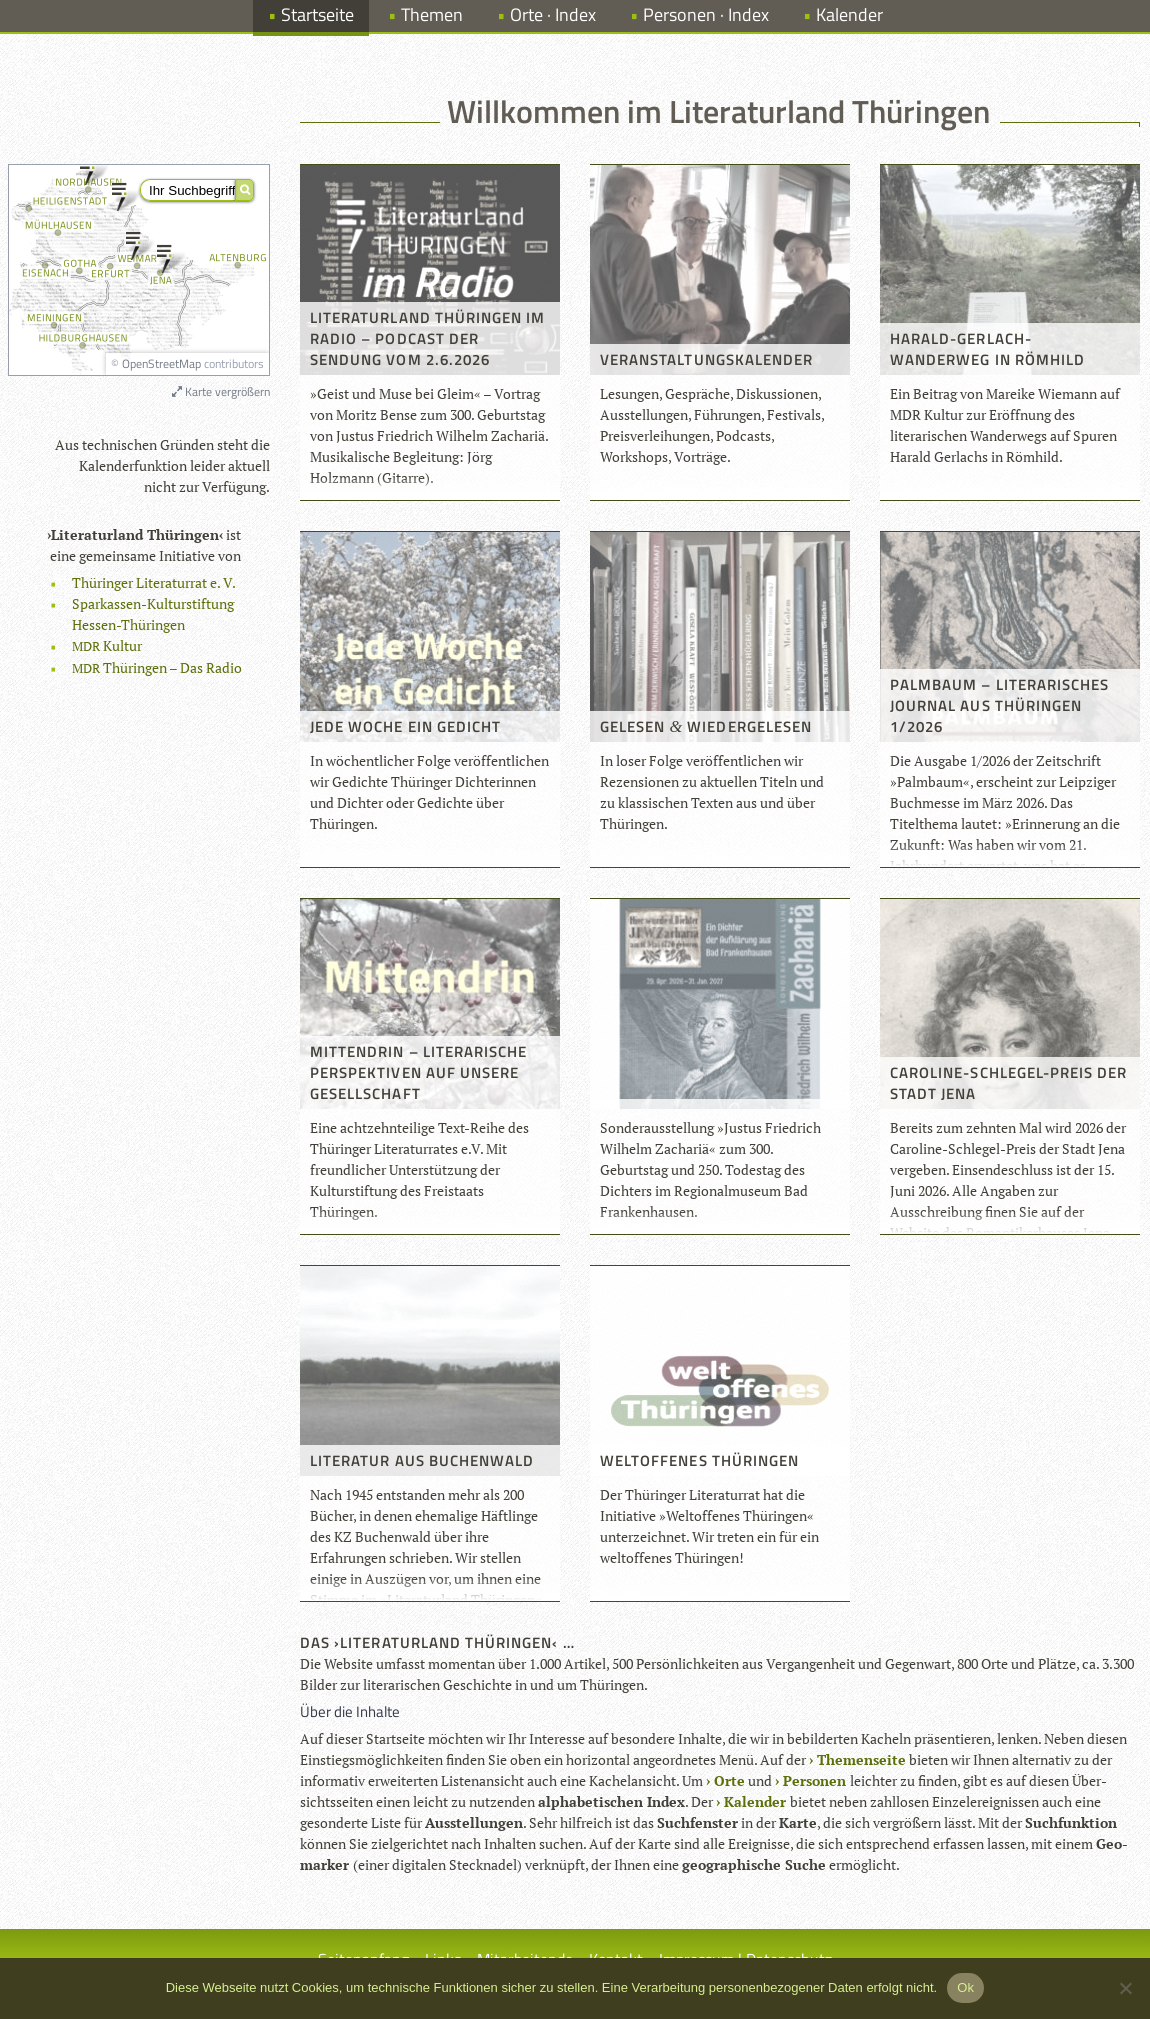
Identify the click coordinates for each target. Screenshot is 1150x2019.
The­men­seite (861, 1759)
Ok (965, 1987)
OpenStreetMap (161, 363)
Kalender (849, 14)
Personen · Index (706, 14)
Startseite (317, 14)
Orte (729, 1780)
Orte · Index (553, 14)
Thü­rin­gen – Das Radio (157, 667)
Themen (432, 14)
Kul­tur (107, 645)
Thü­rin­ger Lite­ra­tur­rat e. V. (154, 582)
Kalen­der (755, 1801)
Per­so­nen (814, 1780)
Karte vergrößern (221, 391)
